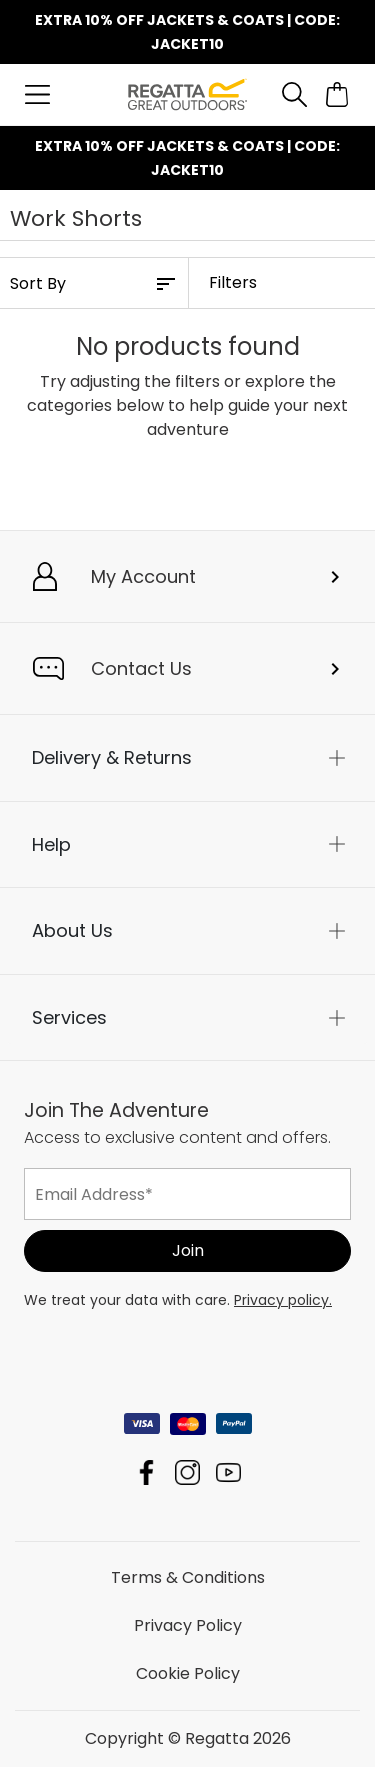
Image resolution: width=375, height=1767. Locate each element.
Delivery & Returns (112, 757)
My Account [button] (143, 576)
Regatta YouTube (228, 1472)
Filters (233, 282)
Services (69, 1017)
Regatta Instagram (187, 1472)
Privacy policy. (283, 1300)
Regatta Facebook (146, 1472)
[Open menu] (37, 94)
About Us (72, 930)
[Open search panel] (294, 94)
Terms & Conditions (188, 1577)
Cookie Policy (188, 1673)
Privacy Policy (188, 1625)
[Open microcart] (337, 94)
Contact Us (141, 668)
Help (51, 844)
